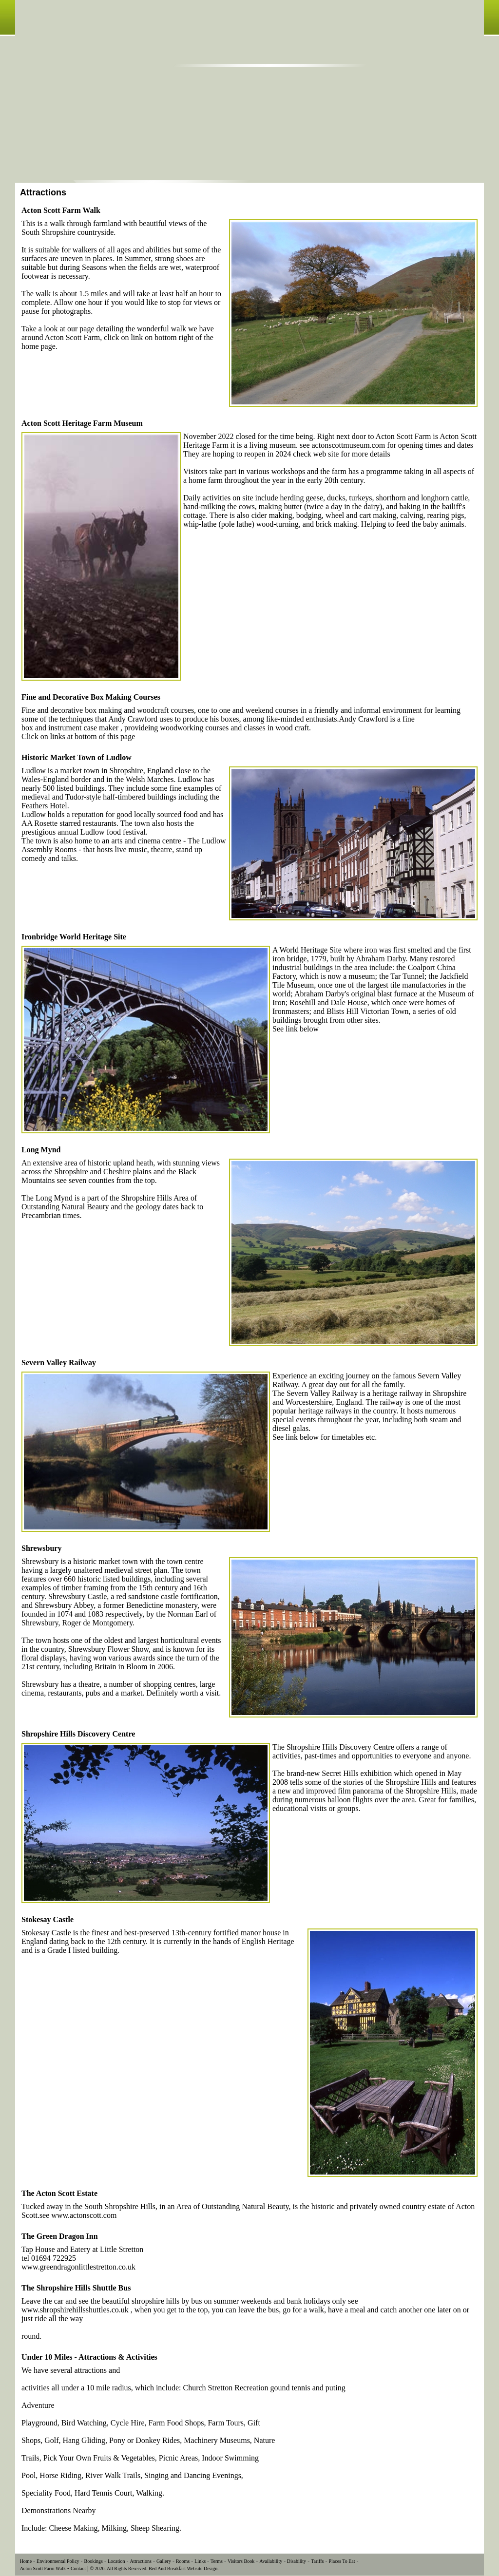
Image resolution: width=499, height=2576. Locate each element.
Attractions (140, 2561)
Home (26, 2561)
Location (116, 2561)
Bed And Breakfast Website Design (183, 2568)
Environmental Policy (58, 2561)
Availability (270, 2561)
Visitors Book (241, 2561)
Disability (296, 2561)
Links (200, 2561)
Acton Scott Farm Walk (43, 2568)
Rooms (183, 2561)
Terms (217, 2561)
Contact (78, 2568)
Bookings (93, 2561)
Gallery (163, 2561)
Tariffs (317, 2561)
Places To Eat (341, 2561)
